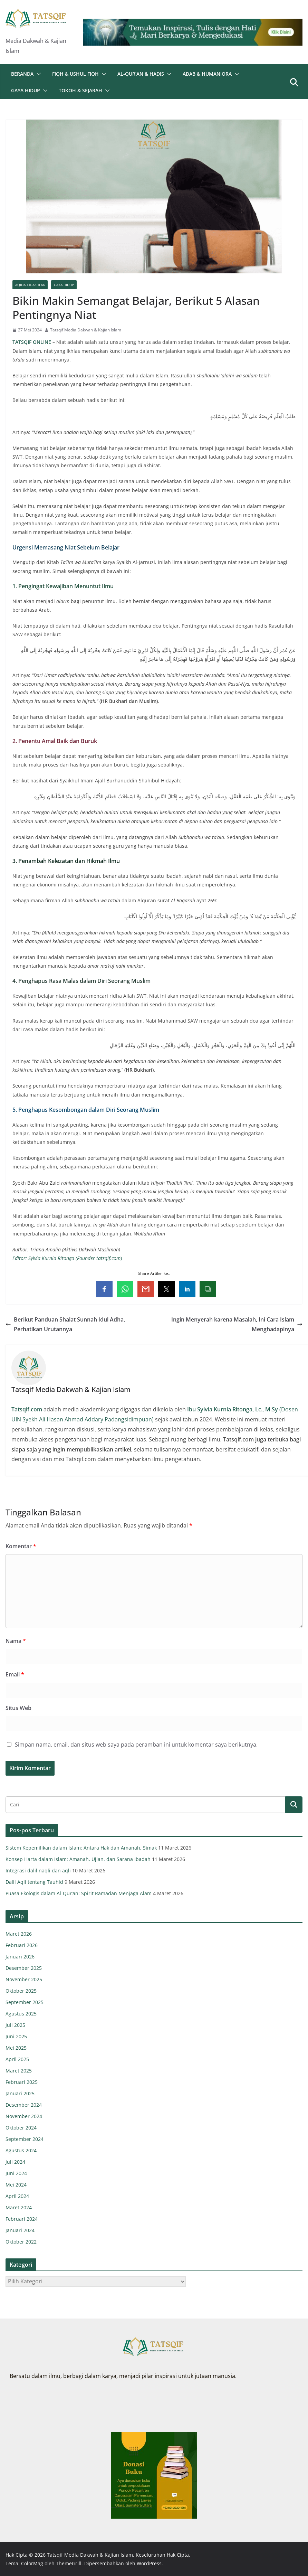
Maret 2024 (19, 2207)
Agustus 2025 (21, 2013)
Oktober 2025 (21, 1990)
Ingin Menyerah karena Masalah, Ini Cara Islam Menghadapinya (236, 1324)
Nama (16, 1641)
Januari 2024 (20, 2230)
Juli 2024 (15, 2162)
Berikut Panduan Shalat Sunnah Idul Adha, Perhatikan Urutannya (65, 1324)
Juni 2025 (16, 2036)
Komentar (21, 1546)
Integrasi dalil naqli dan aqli (38, 1870)
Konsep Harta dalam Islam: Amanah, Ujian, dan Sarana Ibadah (78, 1859)
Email (15, 1674)
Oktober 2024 (21, 2127)
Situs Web (18, 1708)
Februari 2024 (22, 2219)
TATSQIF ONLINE (31, 342)
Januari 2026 (20, 1956)
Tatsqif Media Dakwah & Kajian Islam (85, 330)
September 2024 (25, 2139)
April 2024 (17, 2196)
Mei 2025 (16, 2047)
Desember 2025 (24, 1968)
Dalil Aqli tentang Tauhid (34, 1882)
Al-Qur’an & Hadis (140, 73)
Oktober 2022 (21, 2241)
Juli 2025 (15, 2025)
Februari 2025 (22, 2082)
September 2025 (25, 2002)
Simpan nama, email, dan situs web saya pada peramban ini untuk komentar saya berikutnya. (136, 1744)
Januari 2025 (20, 2093)
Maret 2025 (19, 2070)
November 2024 (24, 2116)
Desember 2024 (24, 2105)
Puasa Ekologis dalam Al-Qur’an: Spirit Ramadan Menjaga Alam (79, 1893)
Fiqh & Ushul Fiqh (75, 73)
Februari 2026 (22, 1945)
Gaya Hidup (25, 90)
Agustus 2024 (21, 2150)
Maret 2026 (19, 1933)
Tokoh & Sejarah (80, 90)
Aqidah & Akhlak (30, 284)
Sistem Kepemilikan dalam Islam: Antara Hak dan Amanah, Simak (81, 1847)
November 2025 (24, 1979)
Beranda (22, 73)
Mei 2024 (16, 2184)
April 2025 (17, 2059)
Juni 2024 (16, 2173)
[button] (37, 74)
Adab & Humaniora (207, 73)
